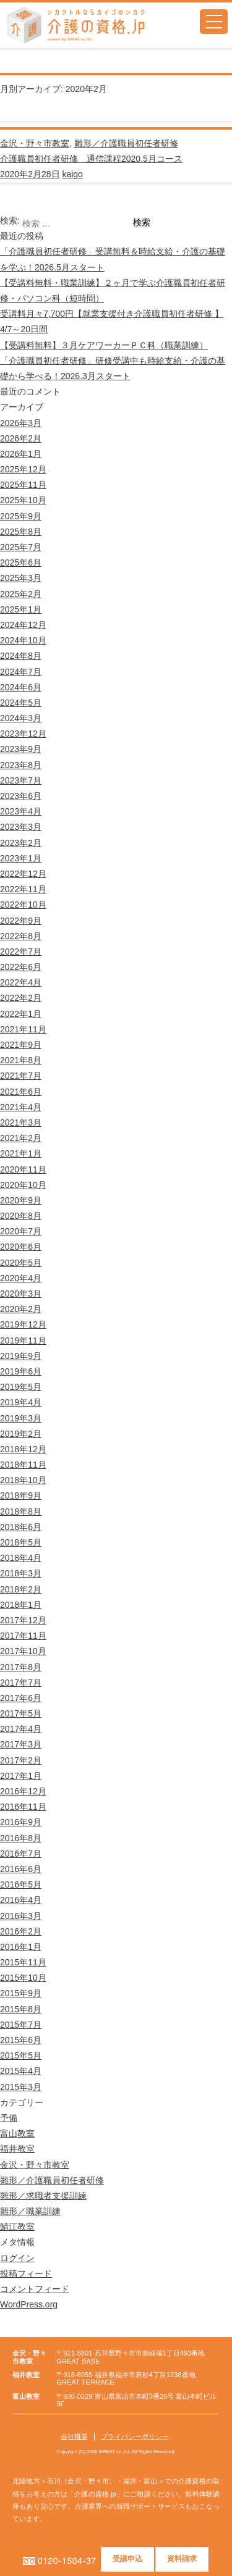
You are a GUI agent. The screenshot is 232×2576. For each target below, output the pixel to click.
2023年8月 (20, 765)
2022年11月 (23, 889)
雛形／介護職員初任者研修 (126, 143)
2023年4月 (20, 811)
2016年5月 (20, 1884)
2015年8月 (20, 2009)
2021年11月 (23, 1029)
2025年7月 (20, 547)
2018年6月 (20, 1527)
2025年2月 (20, 594)
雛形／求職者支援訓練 (43, 2196)
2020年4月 (20, 1278)
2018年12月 (23, 1449)
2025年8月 (20, 532)
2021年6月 (20, 1092)
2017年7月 (20, 1682)
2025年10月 (23, 500)
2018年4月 (20, 1558)
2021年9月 (20, 1045)
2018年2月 (20, 1589)
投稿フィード (26, 2273)
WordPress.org (29, 2304)
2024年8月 (20, 656)
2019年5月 (20, 1387)
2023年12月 (23, 733)
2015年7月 (20, 2025)
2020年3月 (20, 1293)
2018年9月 (20, 1495)
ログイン (17, 2258)
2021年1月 (20, 1153)
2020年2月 (20, 1309)
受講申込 (128, 2558)
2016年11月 (23, 1807)
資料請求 (182, 2558)
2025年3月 (20, 578)
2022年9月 (20, 921)
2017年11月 (23, 1636)
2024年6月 (20, 687)
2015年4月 (20, 2071)
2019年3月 (20, 1418)
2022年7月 (20, 951)
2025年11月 (23, 485)
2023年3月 (20, 827)
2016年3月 (20, 1916)
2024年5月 (20, 703)
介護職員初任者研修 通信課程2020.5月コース (91, 159)
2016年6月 (20, 1869)
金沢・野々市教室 (34, 143)
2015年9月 (20, 1993)
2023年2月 (20, 843)
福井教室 (17, 2149)
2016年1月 (20, 1947)
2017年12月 (23, 1620)
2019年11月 (23, 1340)
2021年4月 (20, 1107)
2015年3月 (20, 2087)
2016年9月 (20, 1822)
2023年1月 (20, 858)
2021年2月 (20, 1138)
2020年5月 (20, 1263)
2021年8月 (20, 1060)
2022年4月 (20, 982)
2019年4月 (20, 1402)
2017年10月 (23, 1651)
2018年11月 (23, 1465)
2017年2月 (20, 1760)
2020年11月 (23, 1169)
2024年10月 (23, 640)
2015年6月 (20, 2040)
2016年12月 (23, 1791)
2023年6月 (20, 796)
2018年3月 (20, 1573)
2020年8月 (20, 1216)
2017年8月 (20, 1667)
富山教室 (17, 2133)
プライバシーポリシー (135, 2436)
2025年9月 (20, 516)
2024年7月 (20, 672)
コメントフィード (34, 2289)
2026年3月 (20, 423)
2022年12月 (23, 874)
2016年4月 (20, 1900)
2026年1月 (20, 454)
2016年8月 (20, 1838)
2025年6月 (20, 562)
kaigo (72, 174)
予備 (8, 2118)
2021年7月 (20, 1076)
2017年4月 (20, 1729)
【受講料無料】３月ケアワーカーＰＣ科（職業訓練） (104, 345)
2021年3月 (20, 1122)
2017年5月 (20, 1713)
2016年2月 (20, 1931)
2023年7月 (20, 780)
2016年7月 (20, 1854)
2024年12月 (23, 625)
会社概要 (74, 2436)
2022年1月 (20, 1014)
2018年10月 (23, 1480)
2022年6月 (20, 967)
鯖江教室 (17, 2226)
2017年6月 (20, 1698)
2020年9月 (20, 1200)
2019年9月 (20, 1356)
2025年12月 (23, 469)
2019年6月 (20, 1371)
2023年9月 (20, 749)
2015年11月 (23, 1962)
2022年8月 (20, 936)
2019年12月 (23, 1324)
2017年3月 (20, 1744)
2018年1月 (20, 1605)
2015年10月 (23, 1978)
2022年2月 (20, 998)
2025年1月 (20, 609)
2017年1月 (20, 1776)
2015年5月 (20, 2055)
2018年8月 (20, 1511)
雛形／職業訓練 (30, 2211)
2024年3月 (20, 718)
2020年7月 (20, 1231)
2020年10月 (23, 1185)
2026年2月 (20, 438)
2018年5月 (20, 1542)
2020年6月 (20, 1247)
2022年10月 (23, 905)
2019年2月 (20, 1434)
